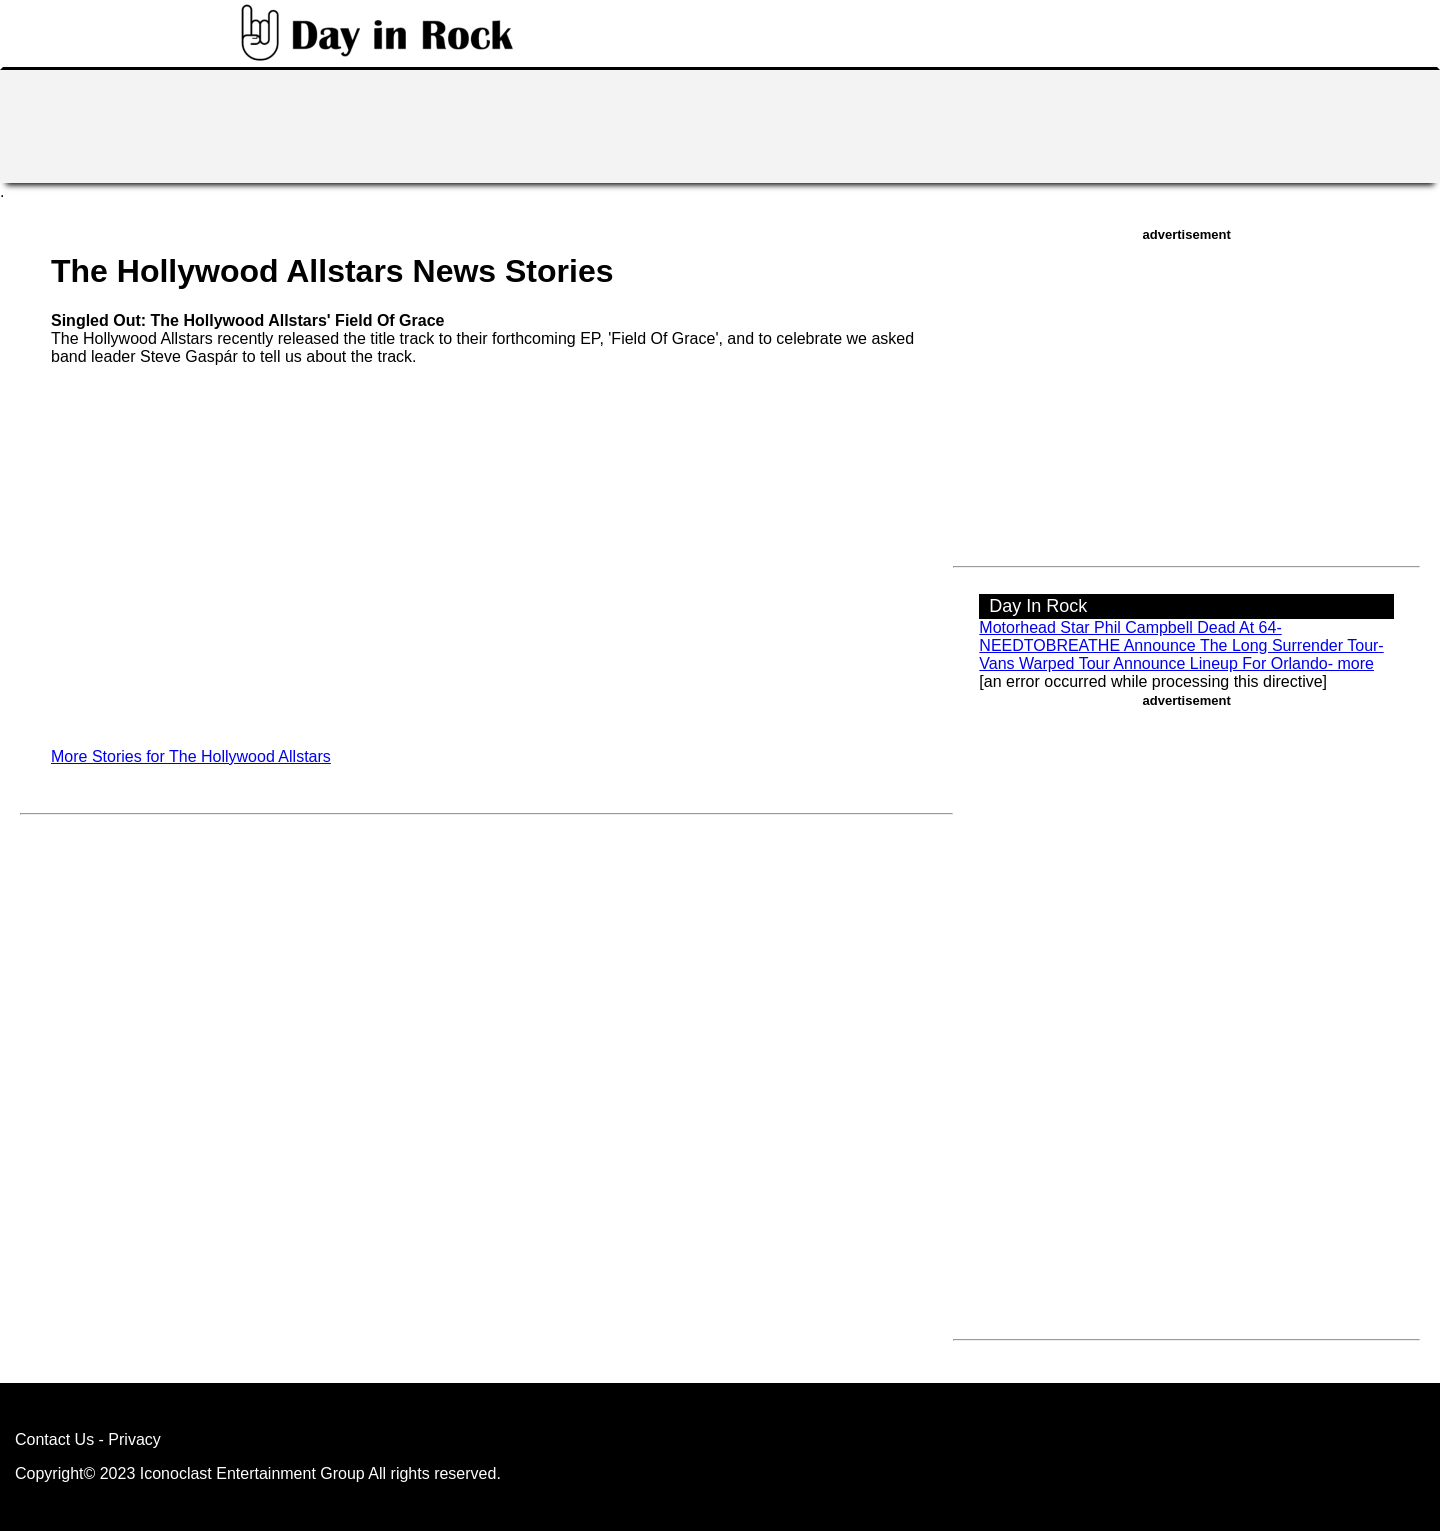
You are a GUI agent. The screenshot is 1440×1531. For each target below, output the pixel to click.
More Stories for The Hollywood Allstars (191, 756)
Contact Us (54, 1439)
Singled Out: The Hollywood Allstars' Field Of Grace (247, 320)
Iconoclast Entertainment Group (252, 1473)
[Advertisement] (720, 124)
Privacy (134, 1439)
